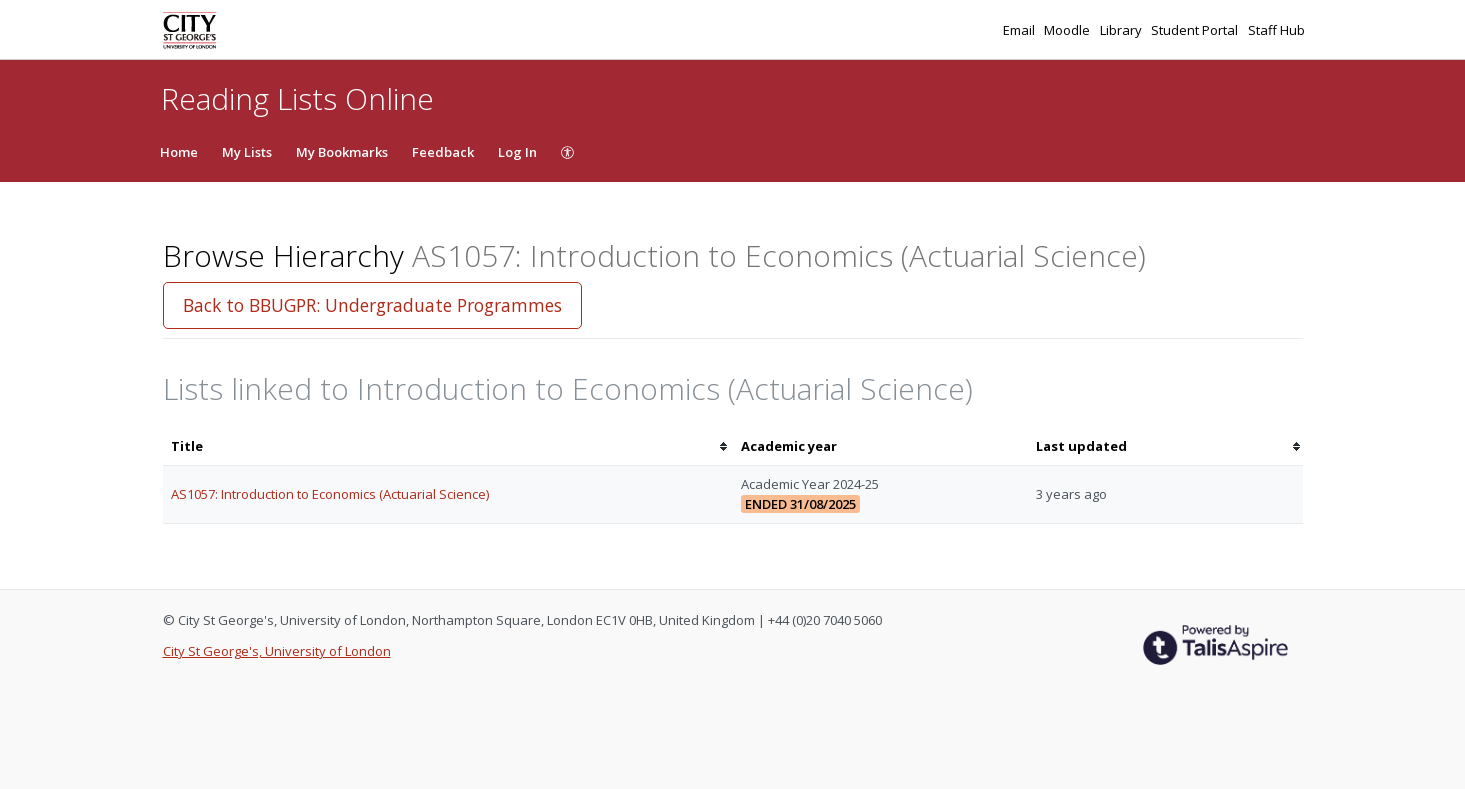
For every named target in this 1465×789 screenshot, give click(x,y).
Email (1020, 30)
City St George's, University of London (277, 651)
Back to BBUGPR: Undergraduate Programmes (372, 305)
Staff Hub (1276, 30)
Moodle (1068, 30)
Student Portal (1196, 30)
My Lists (247, 152)
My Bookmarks (342, 152)
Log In (517, 152)
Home (179, 152)
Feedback (443, 152)
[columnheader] (448, 446)
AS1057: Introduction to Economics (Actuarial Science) (330, 494)
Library (1122, 30)
